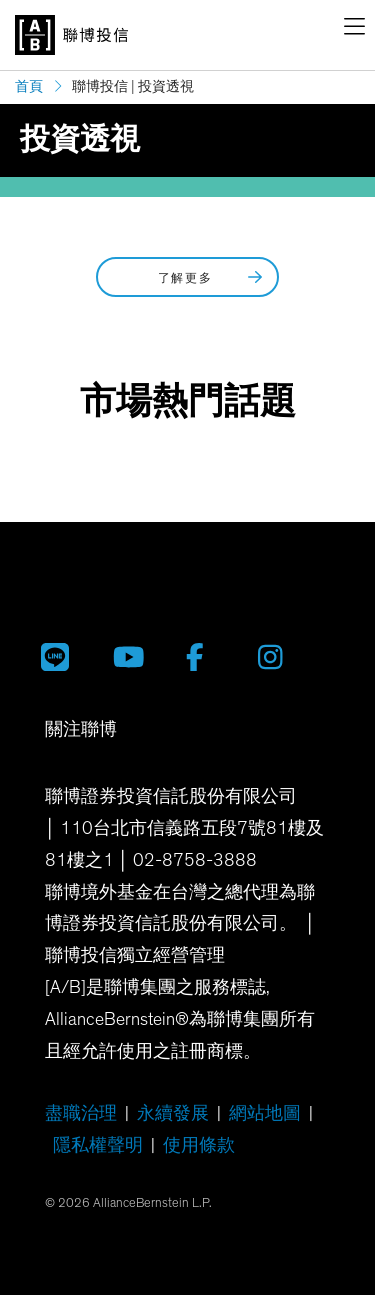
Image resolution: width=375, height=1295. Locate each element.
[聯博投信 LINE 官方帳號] (62, 656)
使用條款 (199, 1146)
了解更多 (212, 278)
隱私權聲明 (98, 1146)
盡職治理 (81, 1114)
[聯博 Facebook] (207, 656)
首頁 (29, 86)
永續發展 (173, 1114)
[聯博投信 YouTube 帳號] (134, 656)
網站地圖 (265, 1114)
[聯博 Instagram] (279, 656)
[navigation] (354, 30)
